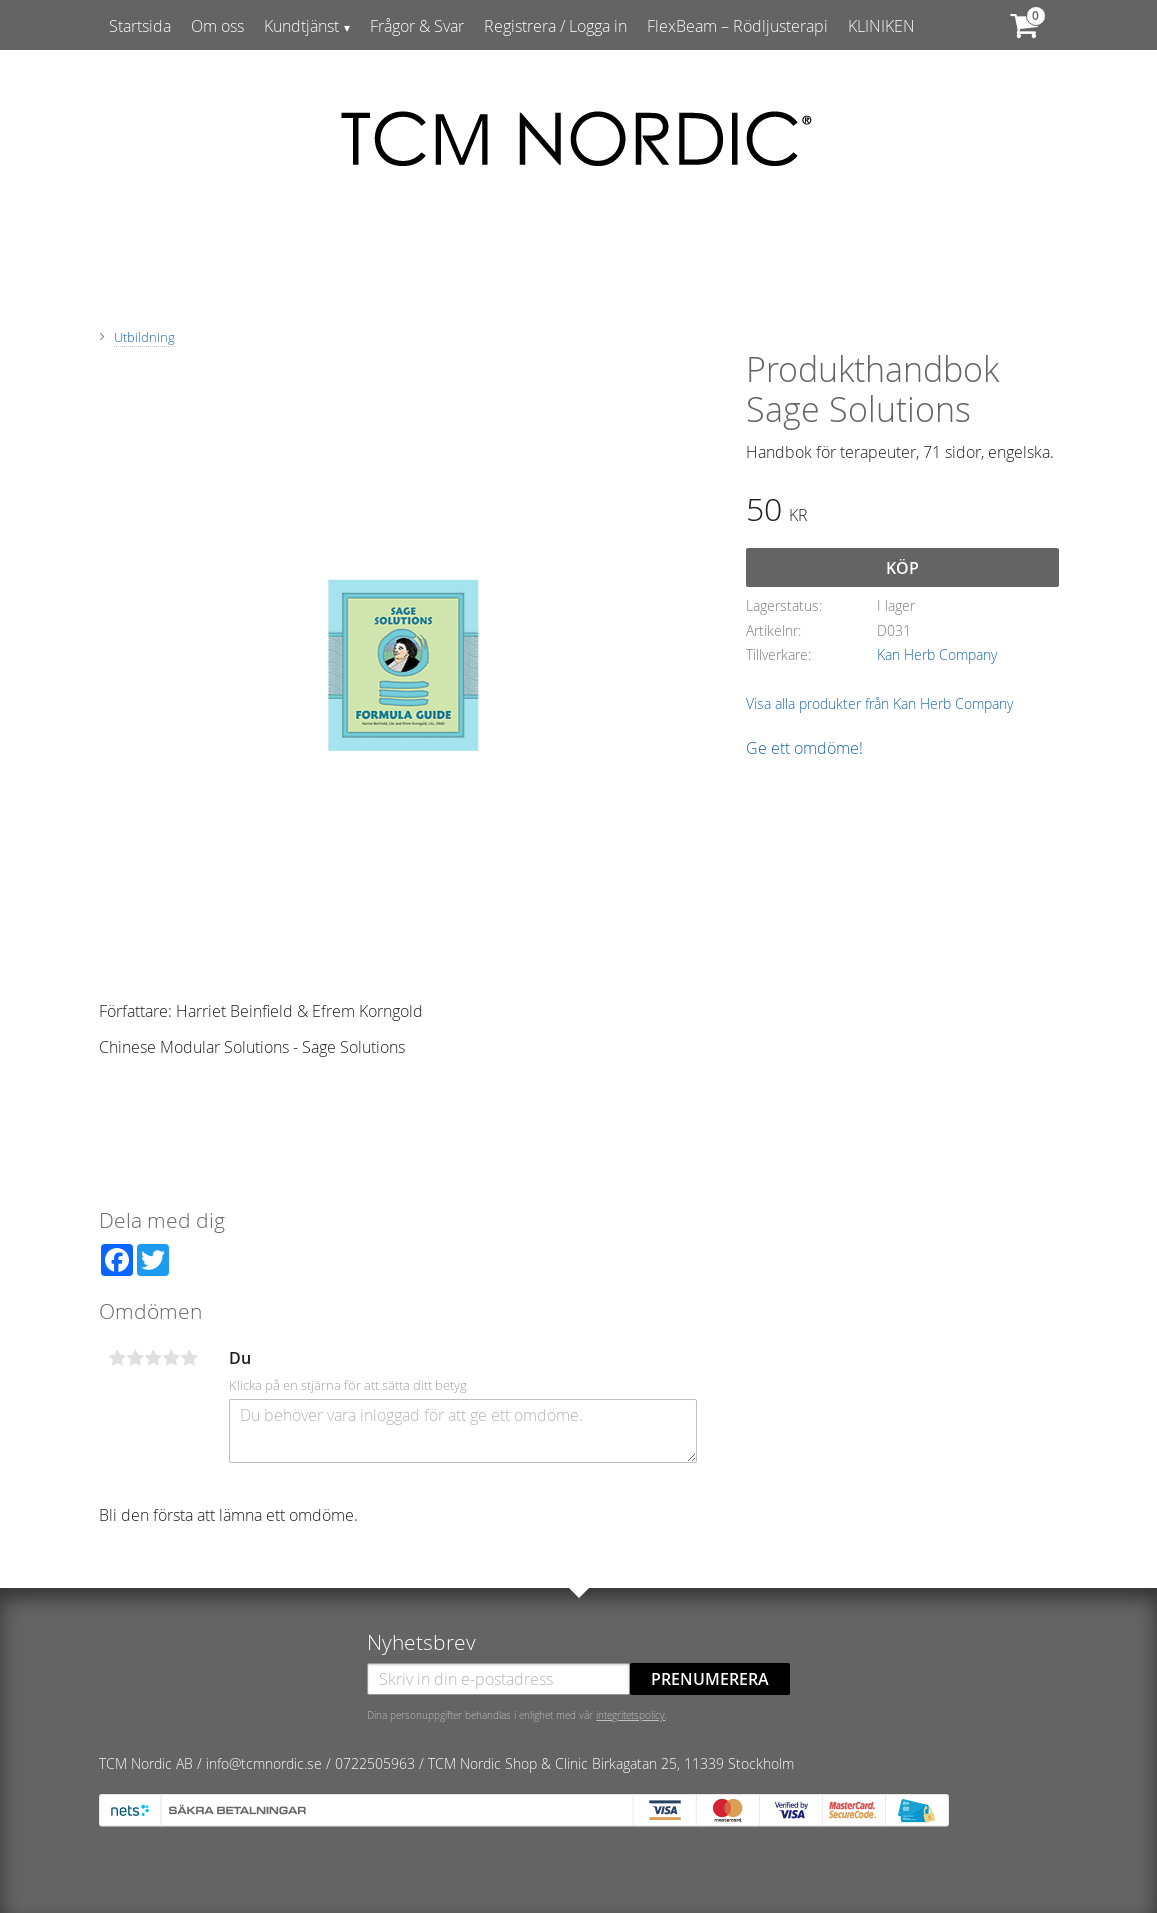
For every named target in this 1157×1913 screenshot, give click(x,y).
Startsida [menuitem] (140, 26)
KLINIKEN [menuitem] (881, 26)
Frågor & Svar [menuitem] (417, 26)
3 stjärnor (154, 1358)
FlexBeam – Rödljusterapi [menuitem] (737, 26)
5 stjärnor (190, 1358)
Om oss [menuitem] (217, 26)
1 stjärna (118, 1358)
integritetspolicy (630, 1715)
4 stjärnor (172, 1358)
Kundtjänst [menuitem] (301, 26)
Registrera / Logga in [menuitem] (555, 26)
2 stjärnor (136, 1358)
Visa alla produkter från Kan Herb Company (879, 703)
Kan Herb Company (937, 654)
